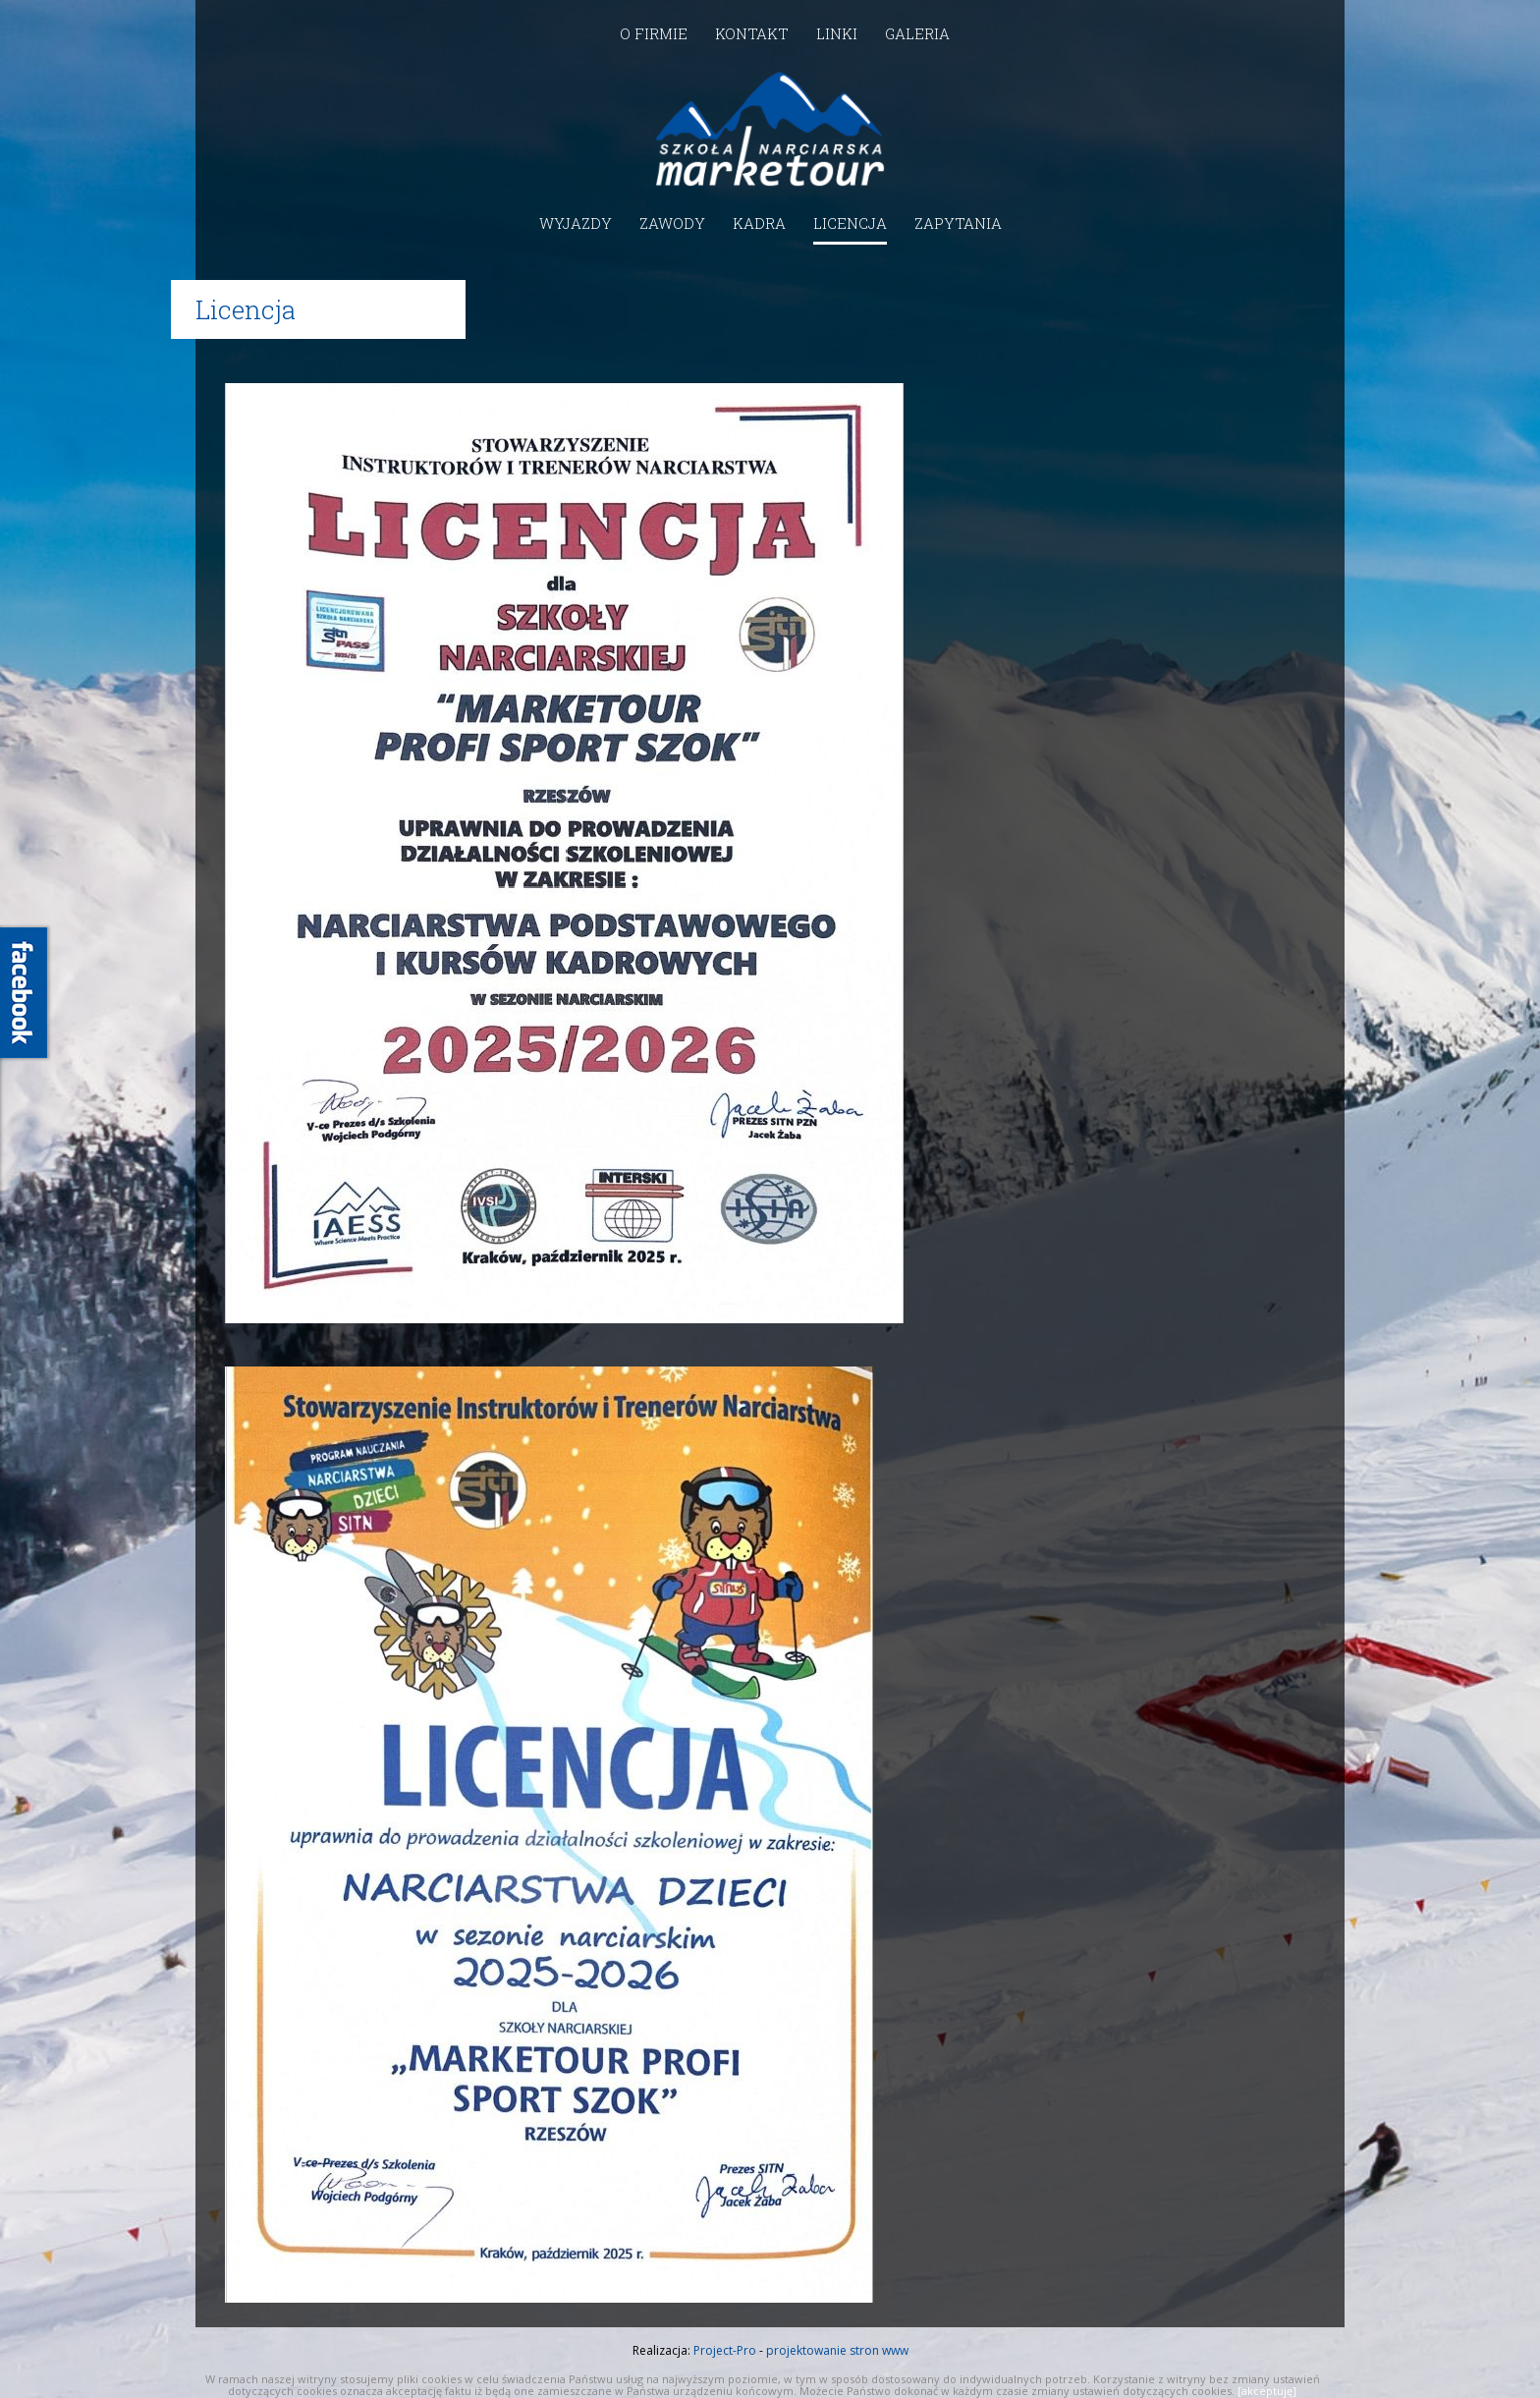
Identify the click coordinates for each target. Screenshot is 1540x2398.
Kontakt (752, 33)
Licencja (850, 223)
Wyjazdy (575, 223)
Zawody (672, 223)
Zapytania (958, 223)
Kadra (759, 223)
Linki (836, 33)
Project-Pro (724, 2350)
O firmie (654, 33)
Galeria (917, 33)
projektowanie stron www (837, 2350)
